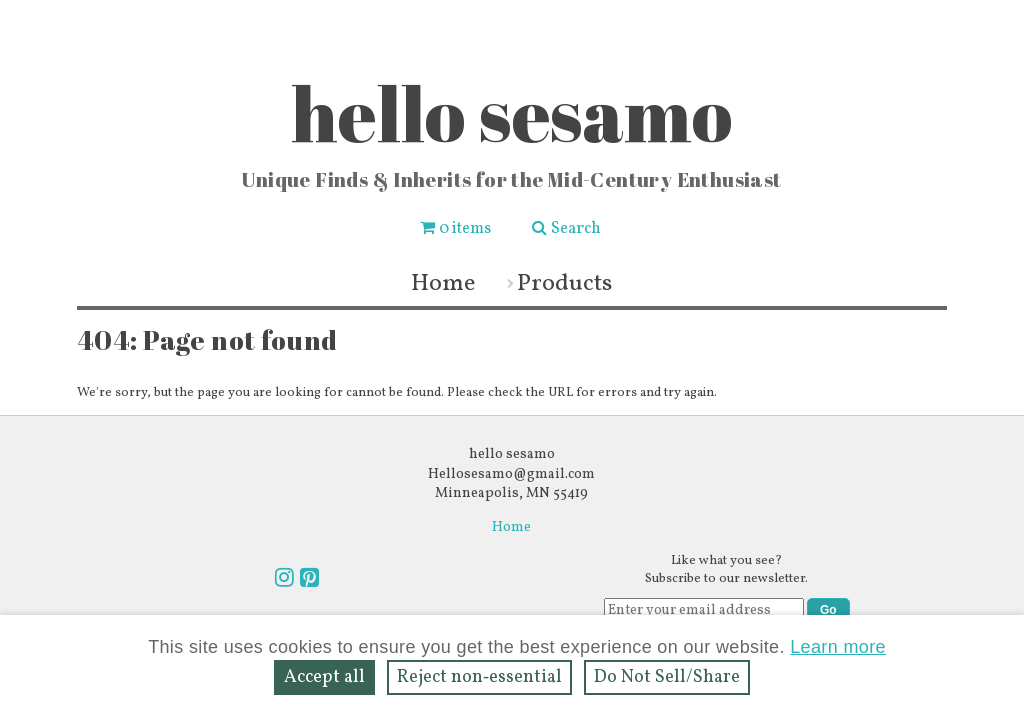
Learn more (838, 647)
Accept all (324, 677)
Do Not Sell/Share (667, 677)
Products (564, 284)
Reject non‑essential (479, 677)
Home (443, 284)
